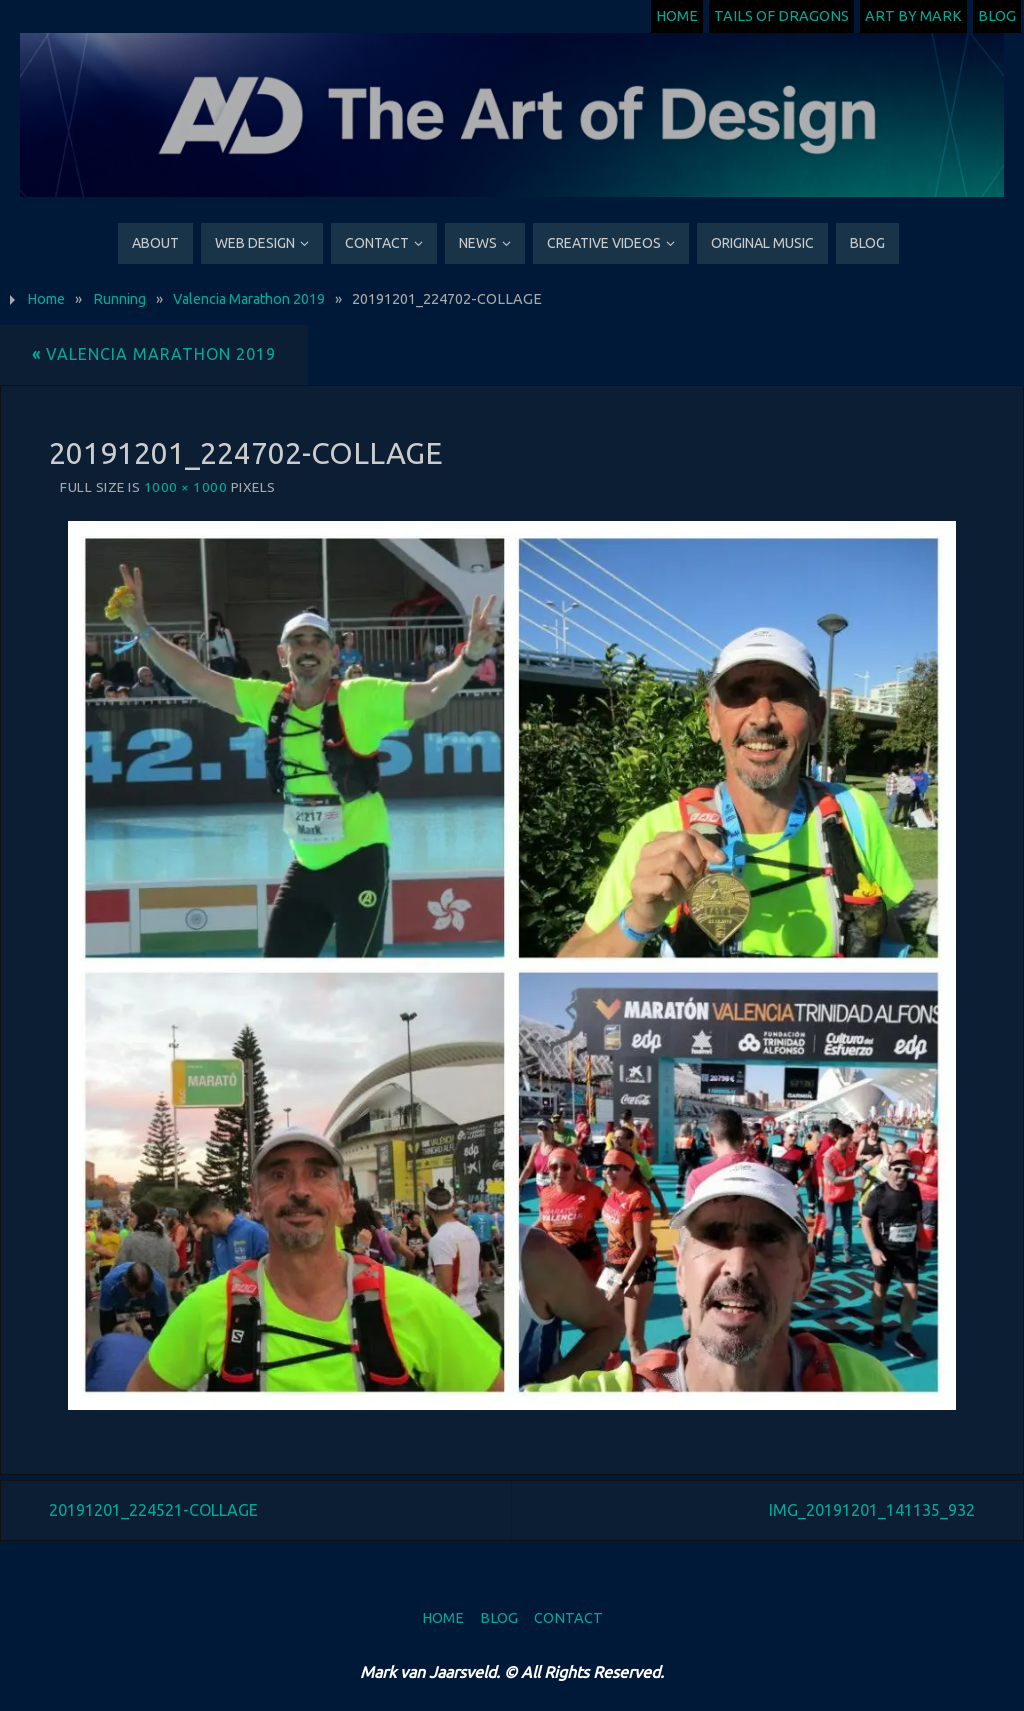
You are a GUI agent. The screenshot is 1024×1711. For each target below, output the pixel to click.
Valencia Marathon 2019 (249, 299)
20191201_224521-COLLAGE (153, 1510)
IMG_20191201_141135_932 (872, 1510)
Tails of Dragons (781, 16)
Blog (997, 16)
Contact (568, 1618)
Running (119, 299)
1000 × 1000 (186, 487)
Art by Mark (913, 16)
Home (677, 16)
